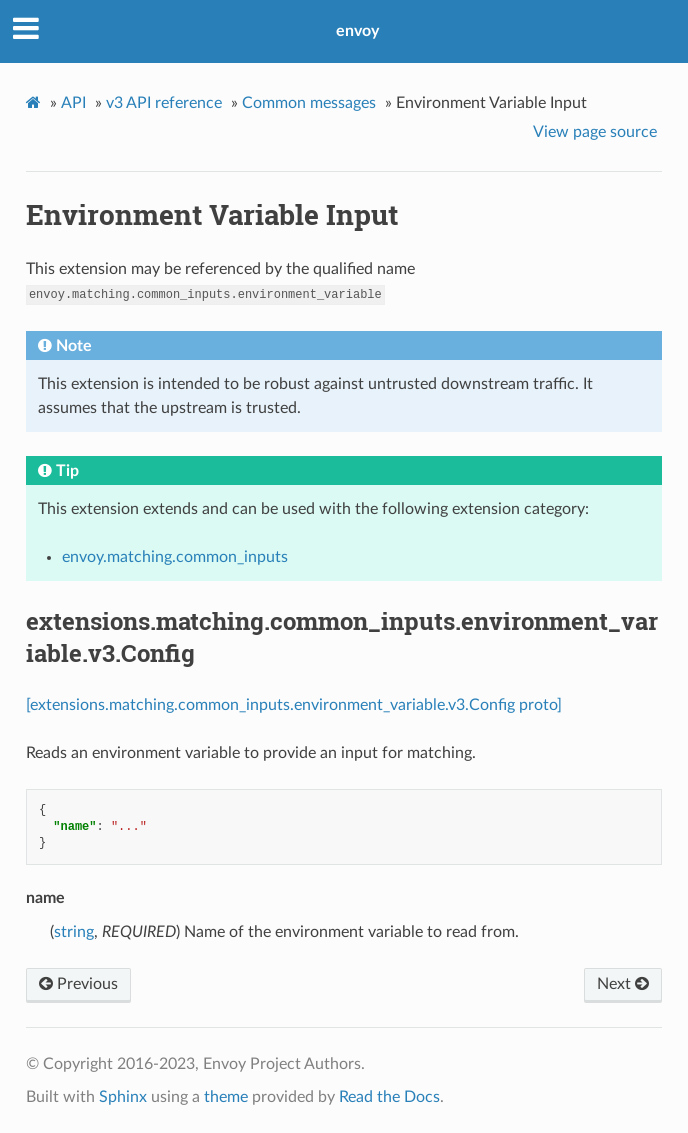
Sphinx (123, 1097)
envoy (357, 31)
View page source (595, 132)
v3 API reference (164, 103)
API (73, 103)
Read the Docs (389, 1097)
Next (623, 984)
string (74, 932)
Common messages (309, 103)
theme (226, 1097)
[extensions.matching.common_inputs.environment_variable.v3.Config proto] (294, 705)
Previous (78, 984)
